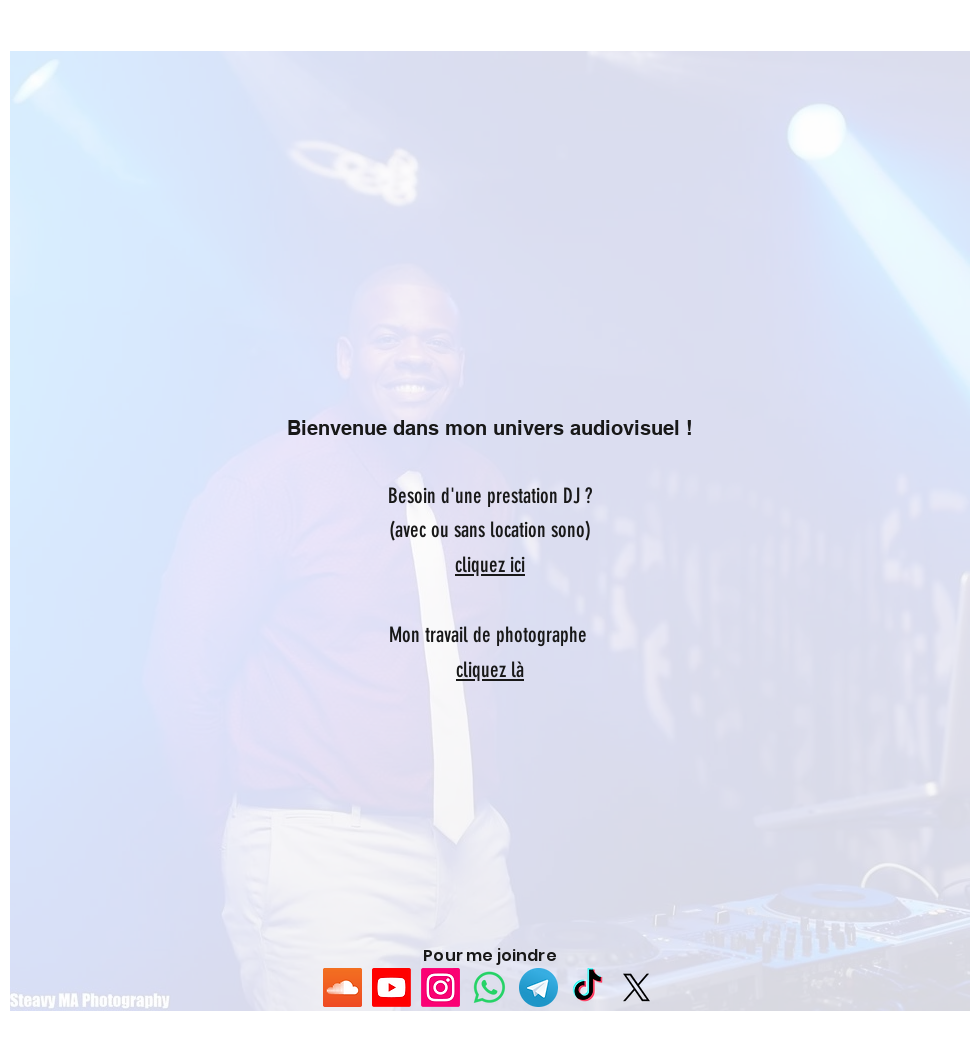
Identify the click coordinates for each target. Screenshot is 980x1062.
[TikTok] (587, 987)
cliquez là (490, 669)
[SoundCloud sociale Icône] (342, 987)
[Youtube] (391, 987)
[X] (636, 987)
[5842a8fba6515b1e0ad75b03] (538, 987)
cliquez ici (490, 564)
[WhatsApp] (489, 987)
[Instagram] (440, 987)
